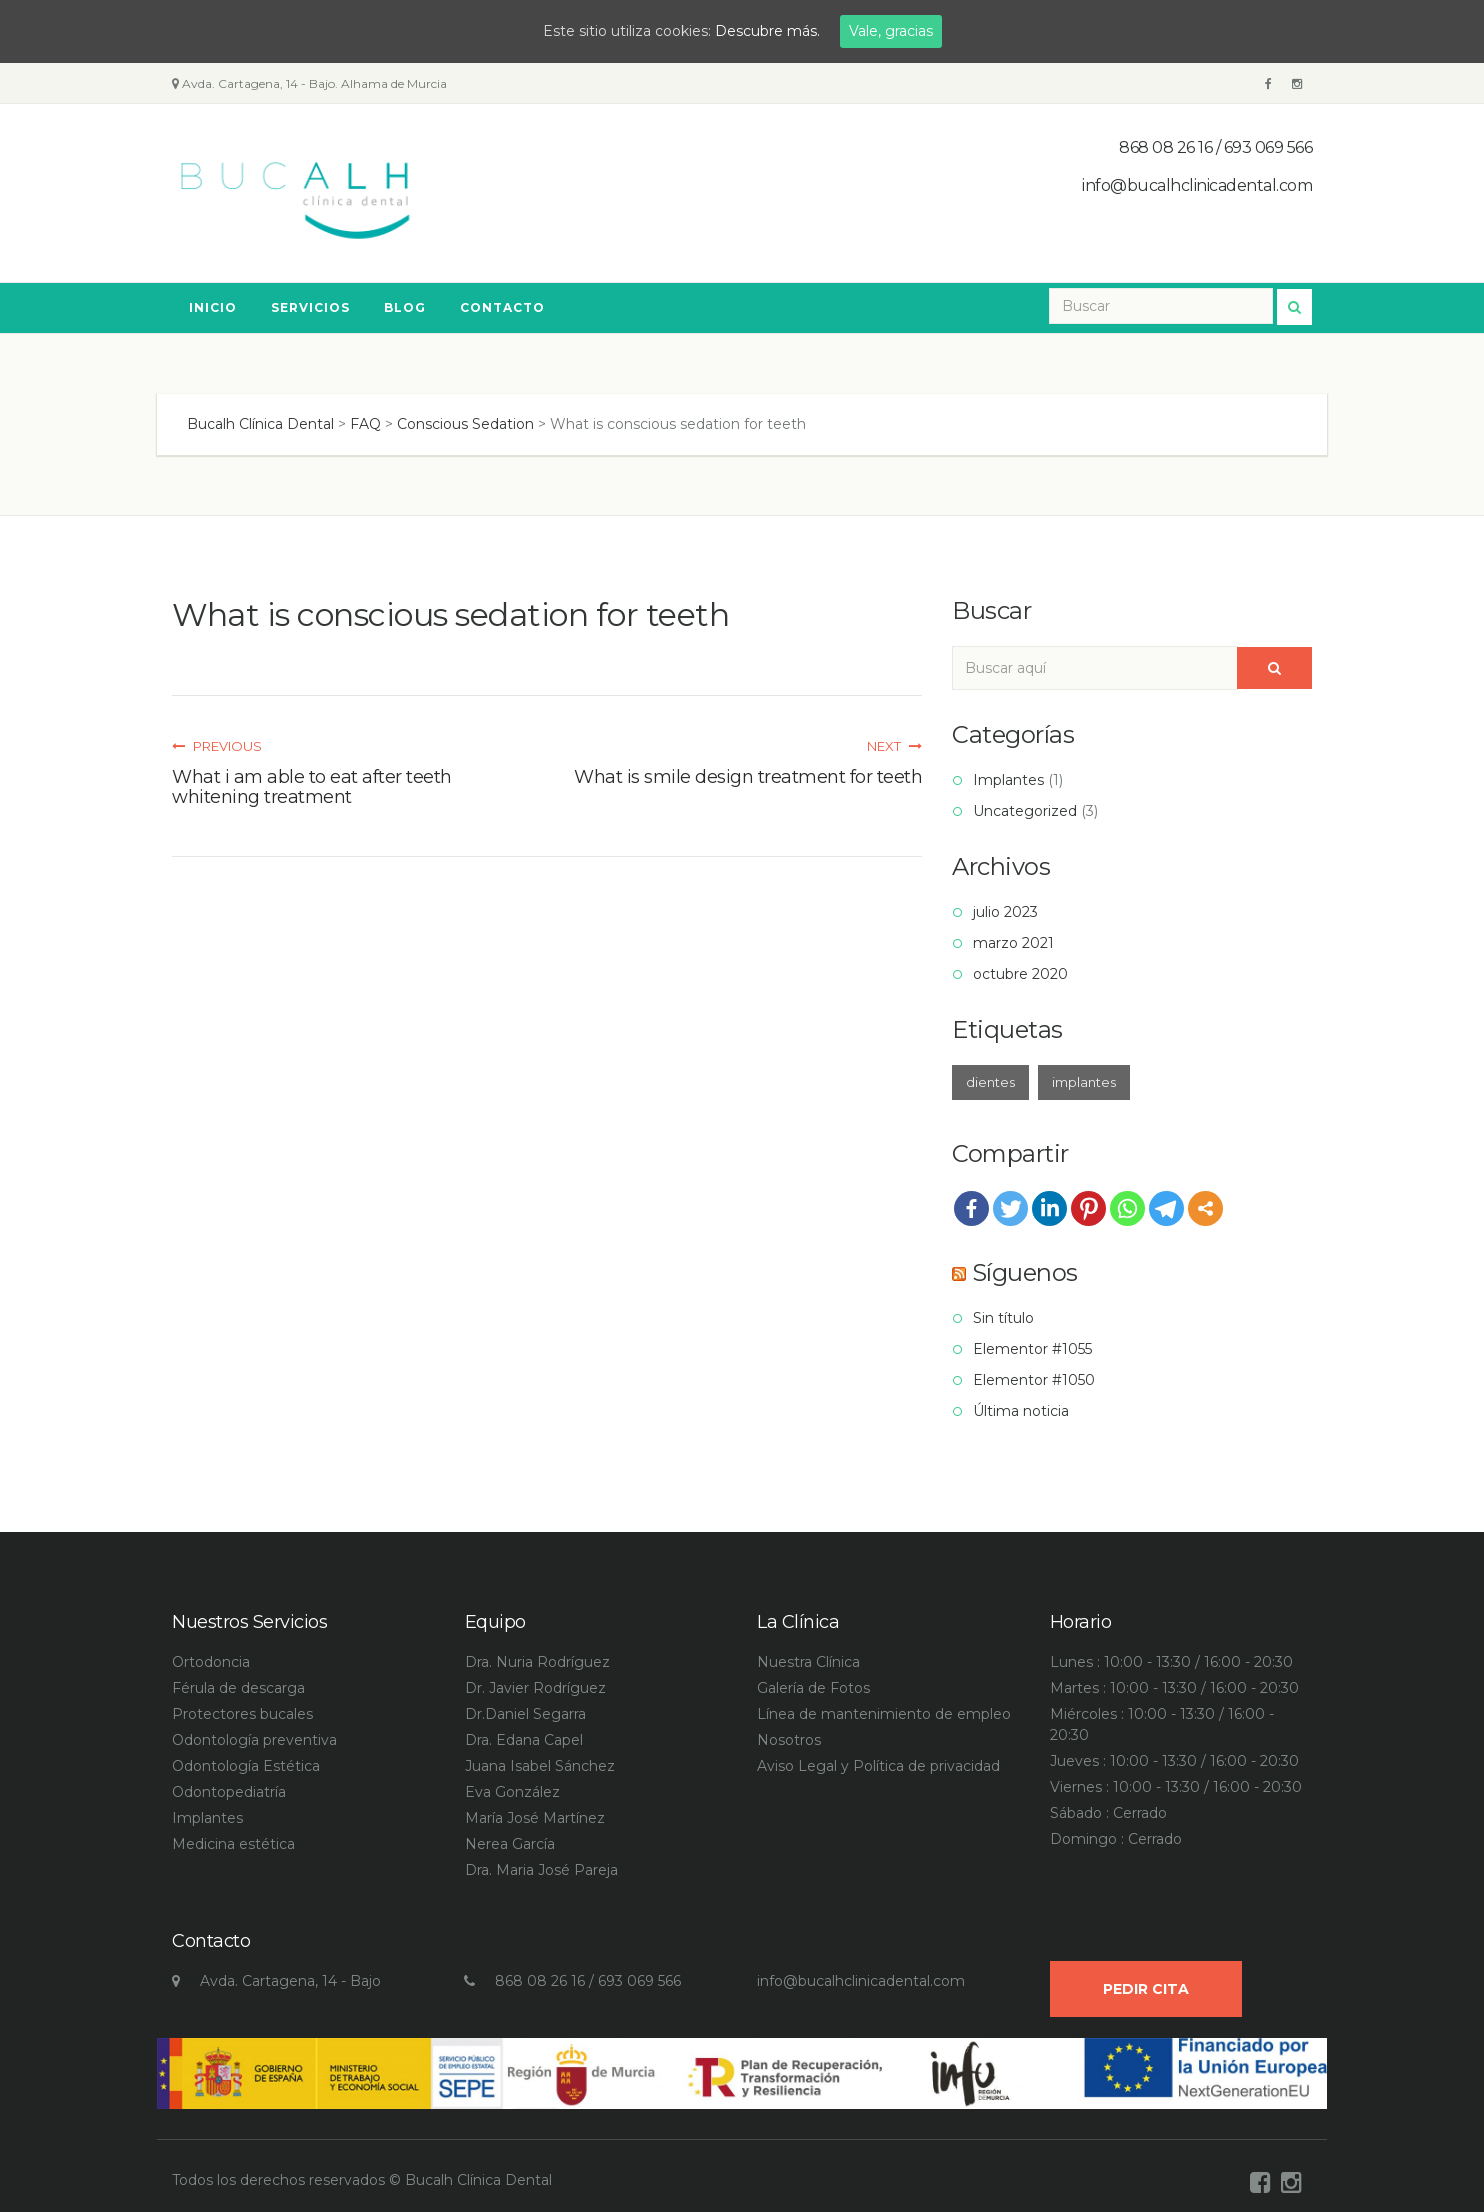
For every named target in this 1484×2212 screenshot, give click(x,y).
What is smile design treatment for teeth (748, 777)
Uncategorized (1025, 811)
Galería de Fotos (813, 1688)
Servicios (310, 307)
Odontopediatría (229, 1792)
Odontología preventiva (254, 1740)
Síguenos (1025, 1272)
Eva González (512, 1792)
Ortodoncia (211, 1662)
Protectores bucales (242, 1714)
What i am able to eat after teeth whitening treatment (312, 787)
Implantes (1008, 780)
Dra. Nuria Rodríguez (537, 1662)
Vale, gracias (891, 31)
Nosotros (789, 1740)
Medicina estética (233, 1844)
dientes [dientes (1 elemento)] (990, 1082)
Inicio (213, 307)
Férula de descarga (238, 1688)
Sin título (1003, 1318)
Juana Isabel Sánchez (540, 1766)
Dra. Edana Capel (524, 1740)
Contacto (502, 307)
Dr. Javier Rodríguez (535, 1688)
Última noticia (1021, 1411)
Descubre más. (767, 31)
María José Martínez (535, 1818)
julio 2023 (1005, 912)
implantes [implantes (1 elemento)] (1084, 1082)
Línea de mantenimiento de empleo (884, 1714)
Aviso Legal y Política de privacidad (878, 1766)
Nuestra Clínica (808, 1662)
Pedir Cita (1146, 1989)
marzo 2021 (1013, 943)
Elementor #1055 (1032, 1349)
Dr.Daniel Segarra (525, 1714)
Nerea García (510, 1844)
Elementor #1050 (1034, 1380)
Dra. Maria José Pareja (541, 1870)
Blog (405, 307)
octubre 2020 (1020, 974)
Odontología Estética (246, 1766)
